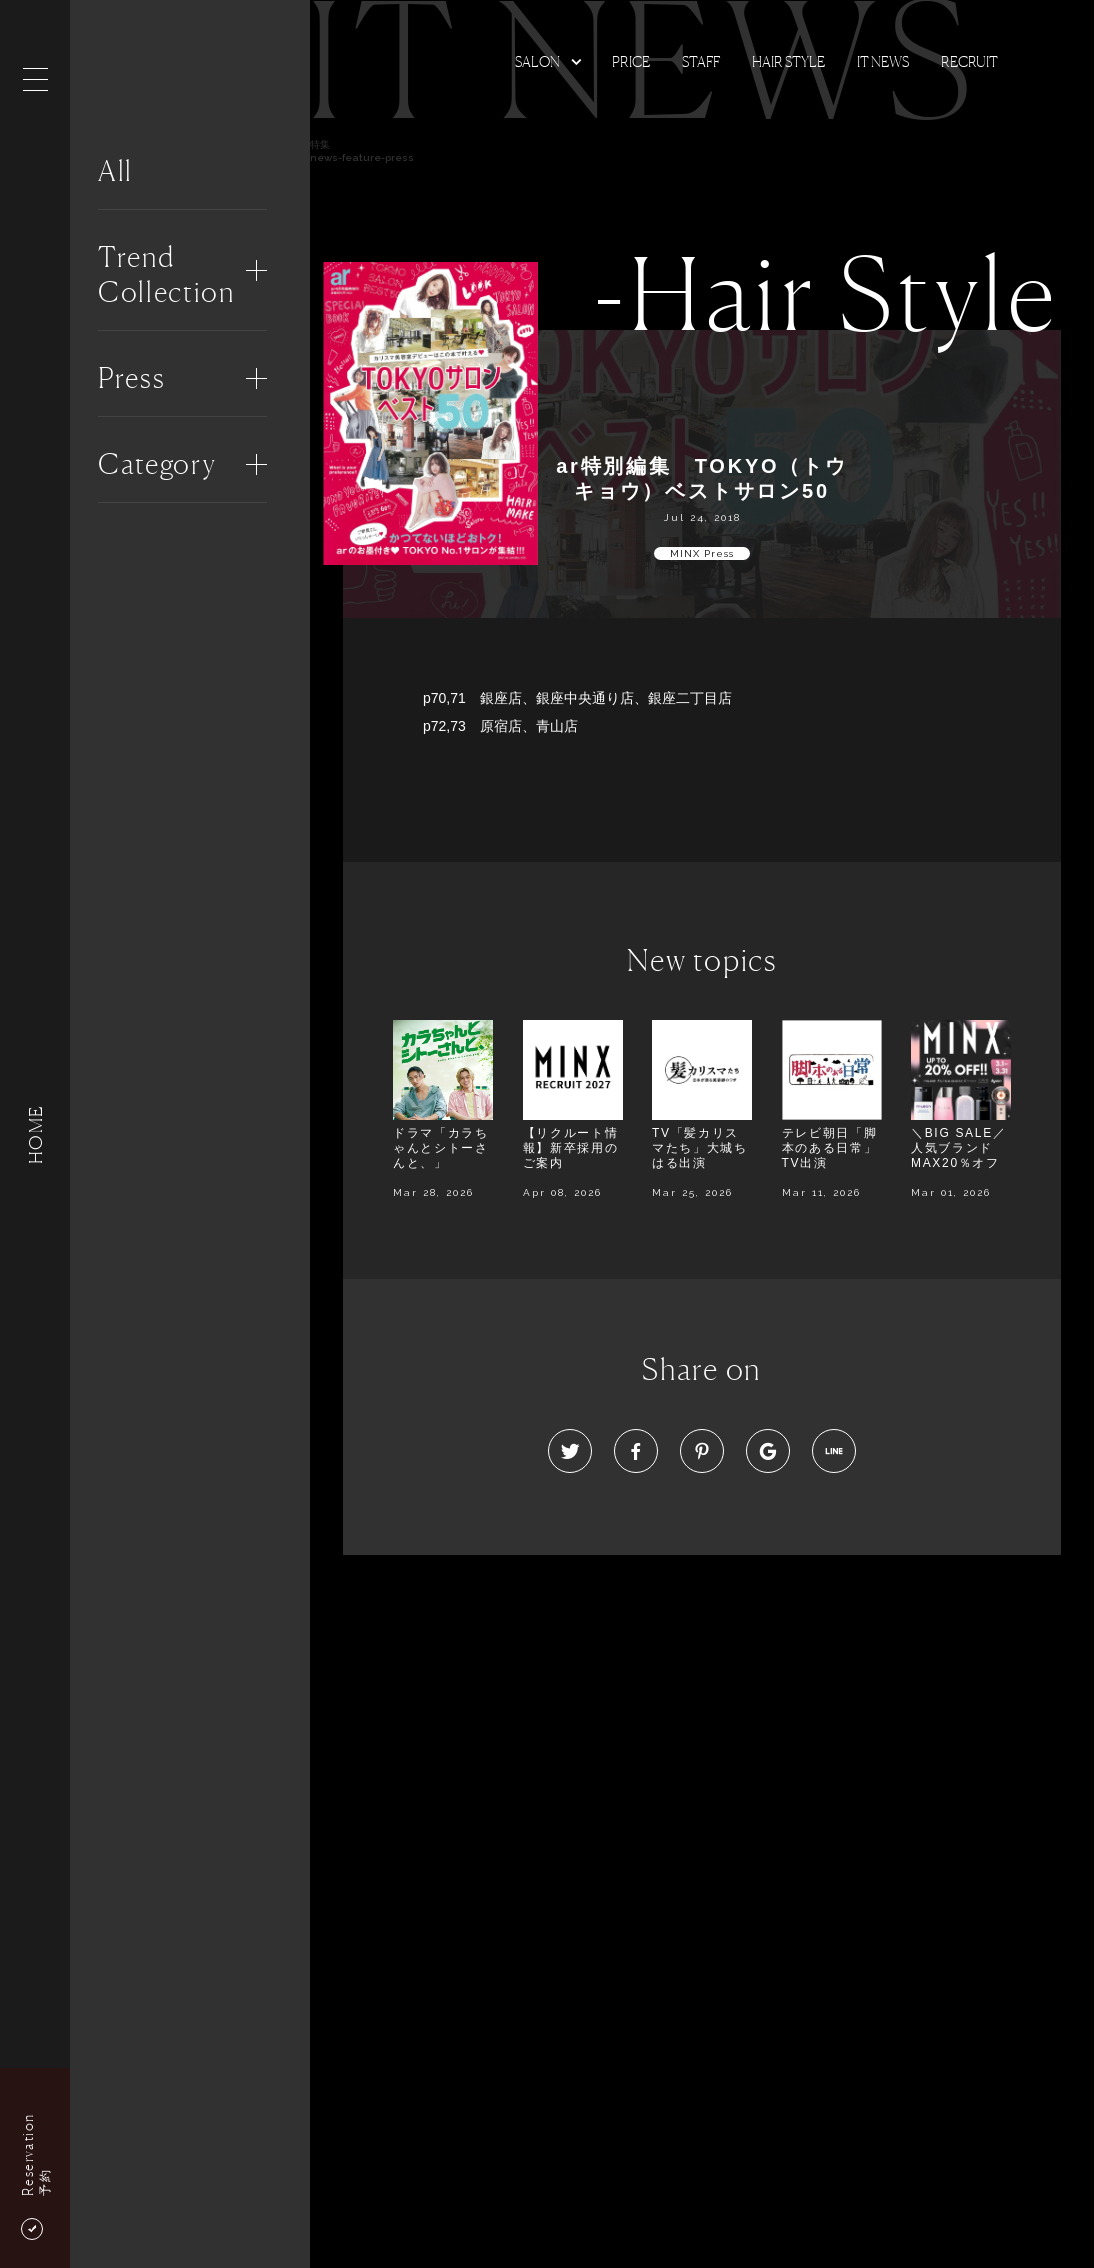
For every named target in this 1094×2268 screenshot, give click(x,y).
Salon (537, 61)
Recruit (969, 61)
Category (157, 464)
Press (131, 378)
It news (883, 61)
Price (631, 61)
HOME (35, 1133)
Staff (701, 61)
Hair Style (788, 61)
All (115, 171)
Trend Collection (166, 274)
